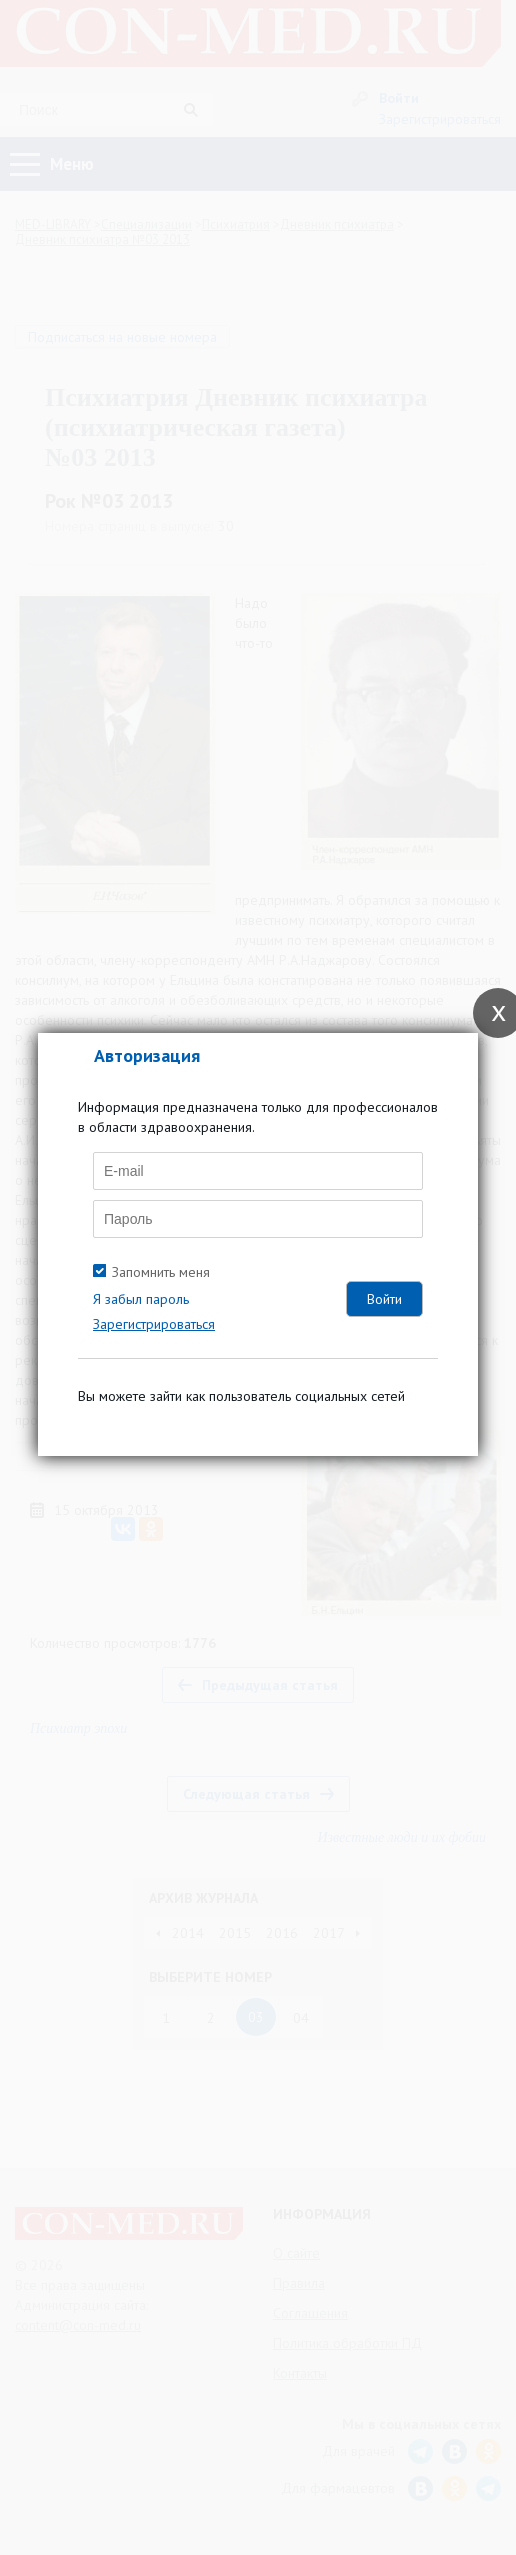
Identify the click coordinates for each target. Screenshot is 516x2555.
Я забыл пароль (141, 1299)
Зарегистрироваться (154, 1324)
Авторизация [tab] (147, 1055)
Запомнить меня (161, 1272)
